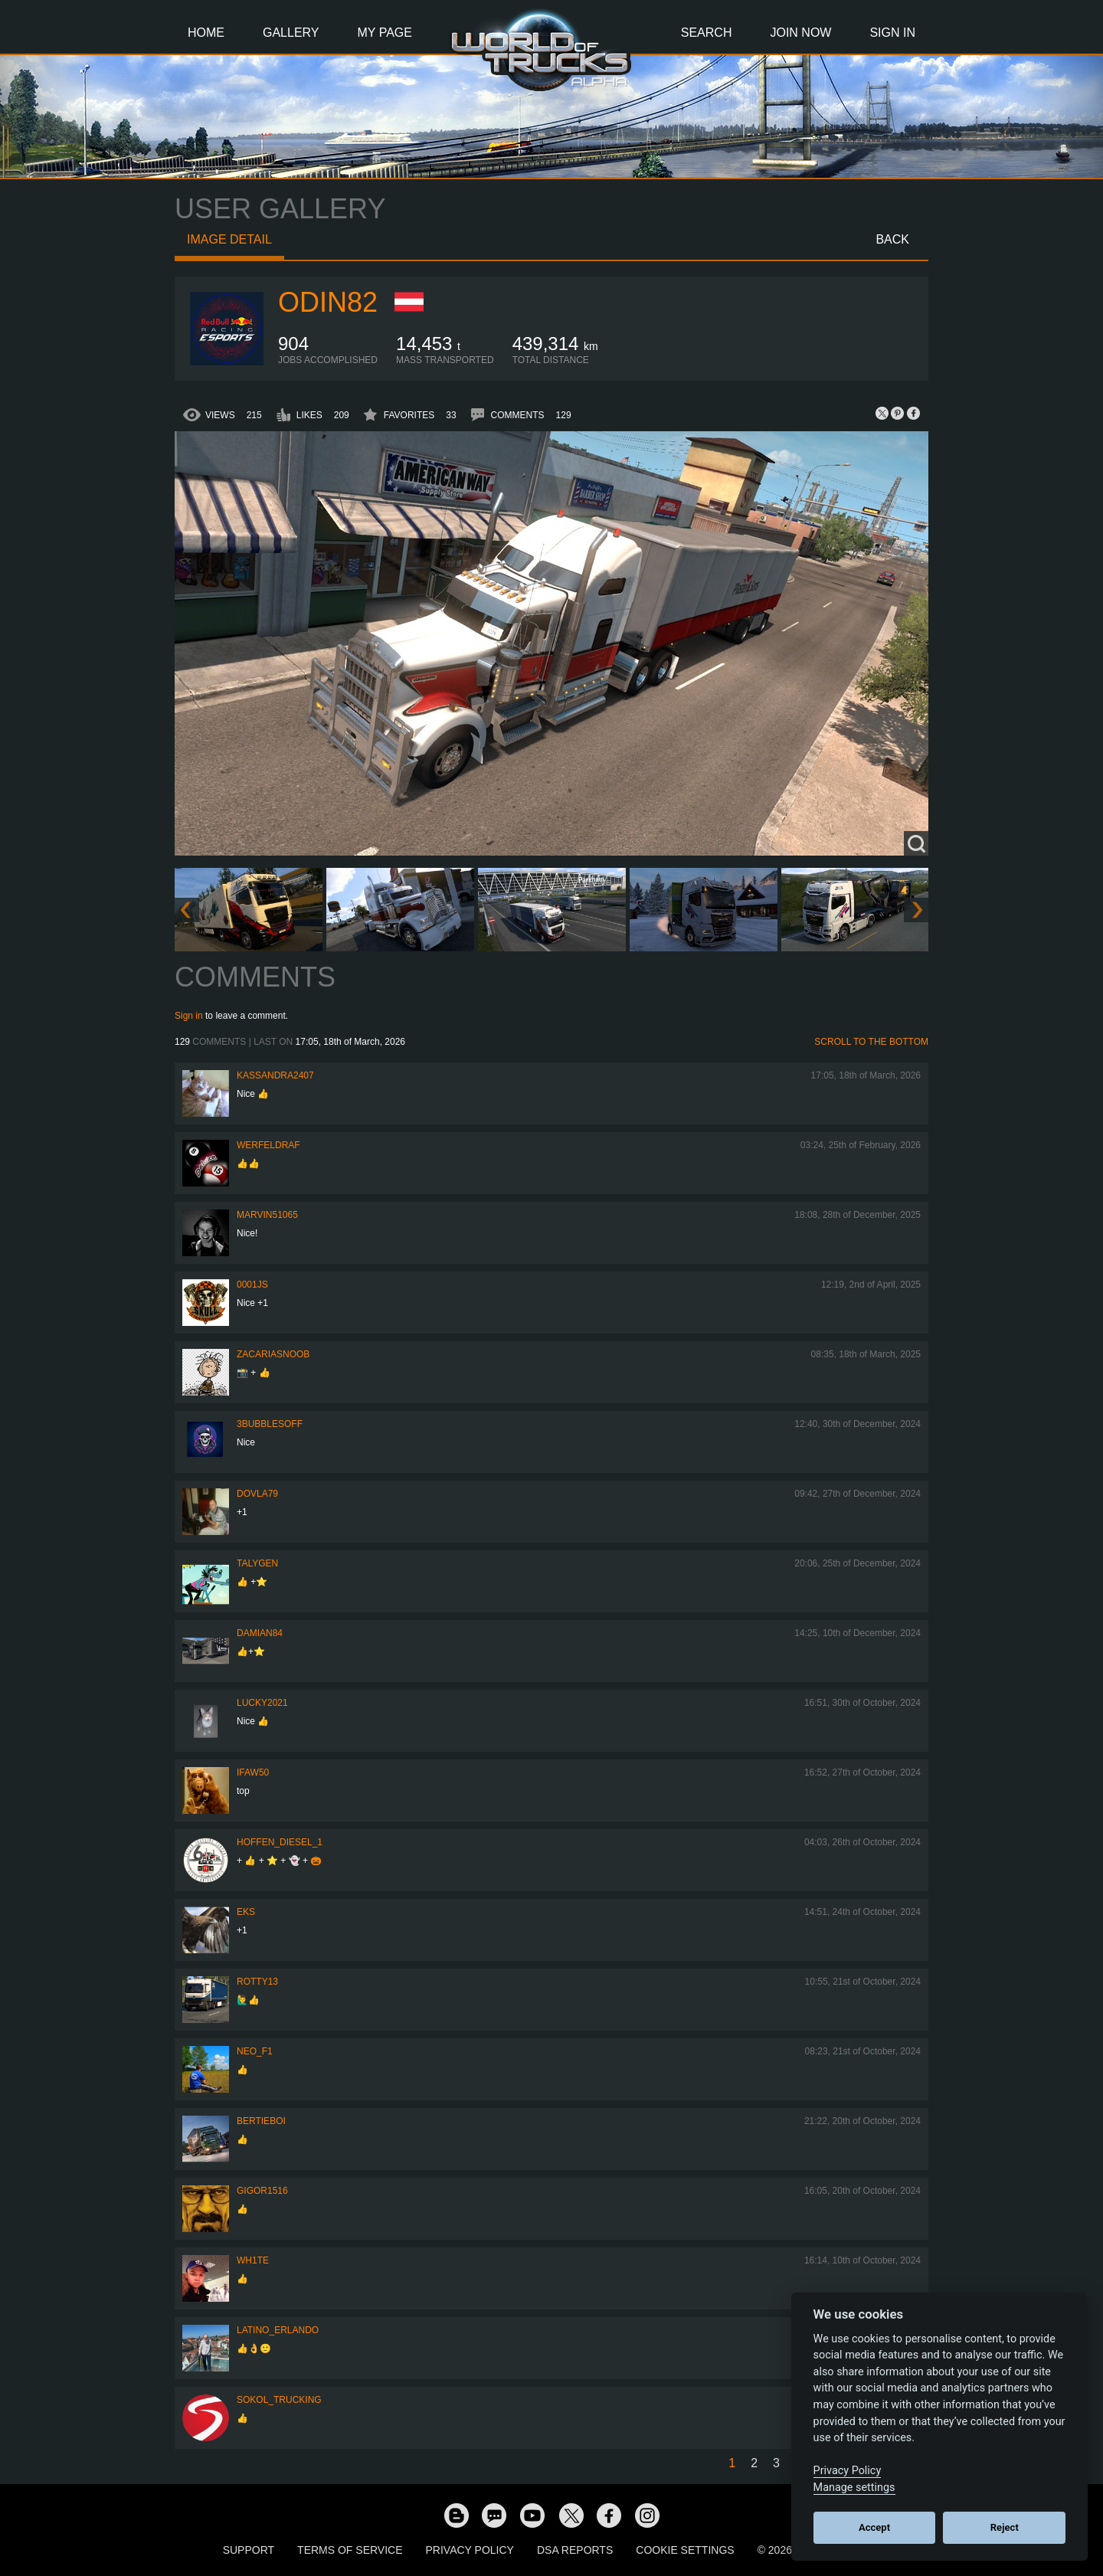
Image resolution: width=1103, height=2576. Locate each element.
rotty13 (257, 1981)
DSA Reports (575, 2550)
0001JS (252, 1284)
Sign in (189, 1015)
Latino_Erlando (278, 2330)
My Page (385, 32)
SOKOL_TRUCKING (279, 2399)
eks (246, 1912)
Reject (1004, 2527)
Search (706, 32)
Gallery (291, 32)
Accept (874, 2527)
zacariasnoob (273, 1354)
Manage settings (854, 2487)
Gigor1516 (262, 2190)
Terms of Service (349, 2550)
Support (248, 2550)
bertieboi (261, 2121)
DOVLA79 (257, 1493)
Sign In (892, 32)
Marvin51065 (267, 1214)
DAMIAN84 (260, 1633)
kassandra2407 (275, 1075)
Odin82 (328, 302)
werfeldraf (268, 1145)
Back (892, 239)
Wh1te (253, 2260)
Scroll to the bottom (871, 1041)
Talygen (257, 1563)
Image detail (229, 239)
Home (206, 32)
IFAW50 (253, 1772)
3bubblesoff (270, 1424)
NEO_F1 (255, 2051)
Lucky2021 (262, 1702)
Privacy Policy (470, 2550)
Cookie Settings (685, 2550)
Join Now (800, 32)
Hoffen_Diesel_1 (279, 1842)
